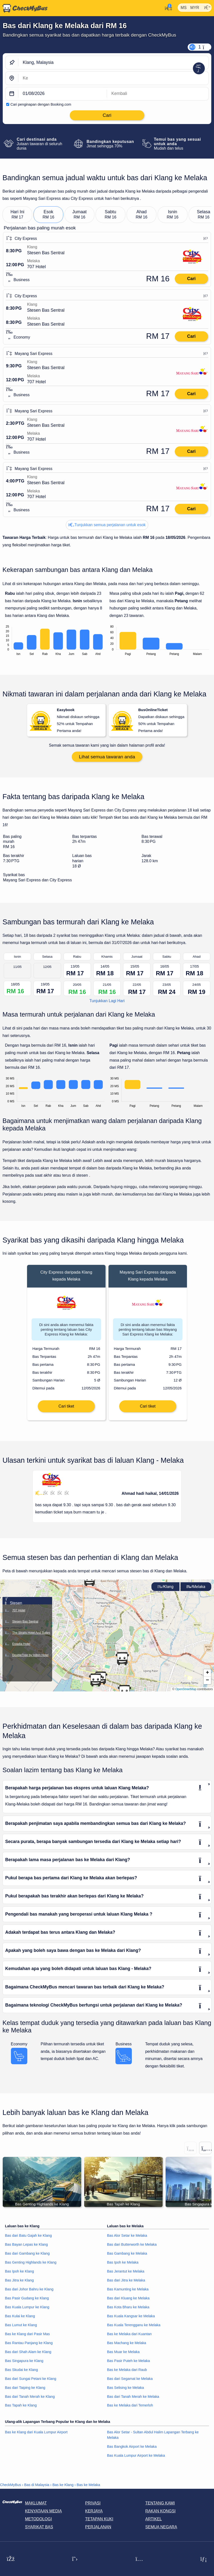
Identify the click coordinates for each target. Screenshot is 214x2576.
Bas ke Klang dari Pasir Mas (27, 2338)
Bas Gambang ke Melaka (127, 2258)
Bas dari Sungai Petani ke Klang (30, 2383)
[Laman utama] (24, 8)
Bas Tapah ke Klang (21, 2410)
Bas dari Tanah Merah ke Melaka (133, 2401)
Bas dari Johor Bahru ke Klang (29, 2294)
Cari (191, 278)
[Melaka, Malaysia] (113, 78)
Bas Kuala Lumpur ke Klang (27, 2312)
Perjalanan (98, 2532)
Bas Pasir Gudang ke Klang (27, 2303)
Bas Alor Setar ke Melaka (127, 2240)
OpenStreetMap (185, 1693)
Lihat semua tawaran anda (107, 758)
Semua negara (161, 2532)
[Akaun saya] (167, 7)
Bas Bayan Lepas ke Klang (26, 2249)
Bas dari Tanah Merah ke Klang (30, 2401)
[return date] (158, 93)
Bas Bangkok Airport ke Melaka (132, 2451)
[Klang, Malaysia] (113, 62)
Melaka (195, 1591)
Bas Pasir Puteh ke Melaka (128, 2365)
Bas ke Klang (62, 2489)
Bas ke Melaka (88, 2489)
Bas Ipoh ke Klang (19, 2276)
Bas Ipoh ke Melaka (122, 2267)
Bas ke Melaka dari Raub (127, 2374)
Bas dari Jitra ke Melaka (126, 2285)
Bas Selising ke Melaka (125, 2392)
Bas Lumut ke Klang (21, 2329)
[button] (122, 1663)
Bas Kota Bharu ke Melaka (128, 2312)
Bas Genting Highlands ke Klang (30, 2267)
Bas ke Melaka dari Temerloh (130, 2410)
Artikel (153, 2524)
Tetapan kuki (99, 2524)
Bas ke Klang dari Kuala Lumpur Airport (36, 2437)
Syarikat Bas (39, 2532)
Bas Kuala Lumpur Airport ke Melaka (136, 2460)
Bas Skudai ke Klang (21, 2374)
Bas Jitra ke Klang (19, 2285)
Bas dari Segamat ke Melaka (130, 2383)
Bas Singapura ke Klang (24, 2365)
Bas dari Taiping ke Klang (25, 2392)
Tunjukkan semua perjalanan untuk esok (107, 525)
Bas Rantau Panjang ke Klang (29, 2347)
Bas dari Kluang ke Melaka (128, 2303)
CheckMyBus (10, 2489)
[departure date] (62, 93)
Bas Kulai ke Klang (20, 2320)
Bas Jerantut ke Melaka (125, 2276)
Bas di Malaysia (36, 2489)
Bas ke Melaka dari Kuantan (129, 2338)
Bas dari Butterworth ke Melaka (132, 2249)
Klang (165, 1591)
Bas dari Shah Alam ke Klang (28, 2356)
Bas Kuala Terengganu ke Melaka (133, 2329)
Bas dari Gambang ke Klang (27, 2258)
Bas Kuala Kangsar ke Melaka (131, 2320)
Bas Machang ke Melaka (126, 2347)
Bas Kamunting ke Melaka (127, 2294)
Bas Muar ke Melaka (123, 2356)
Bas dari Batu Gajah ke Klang (28, 2240)
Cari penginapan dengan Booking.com (40, 104)
